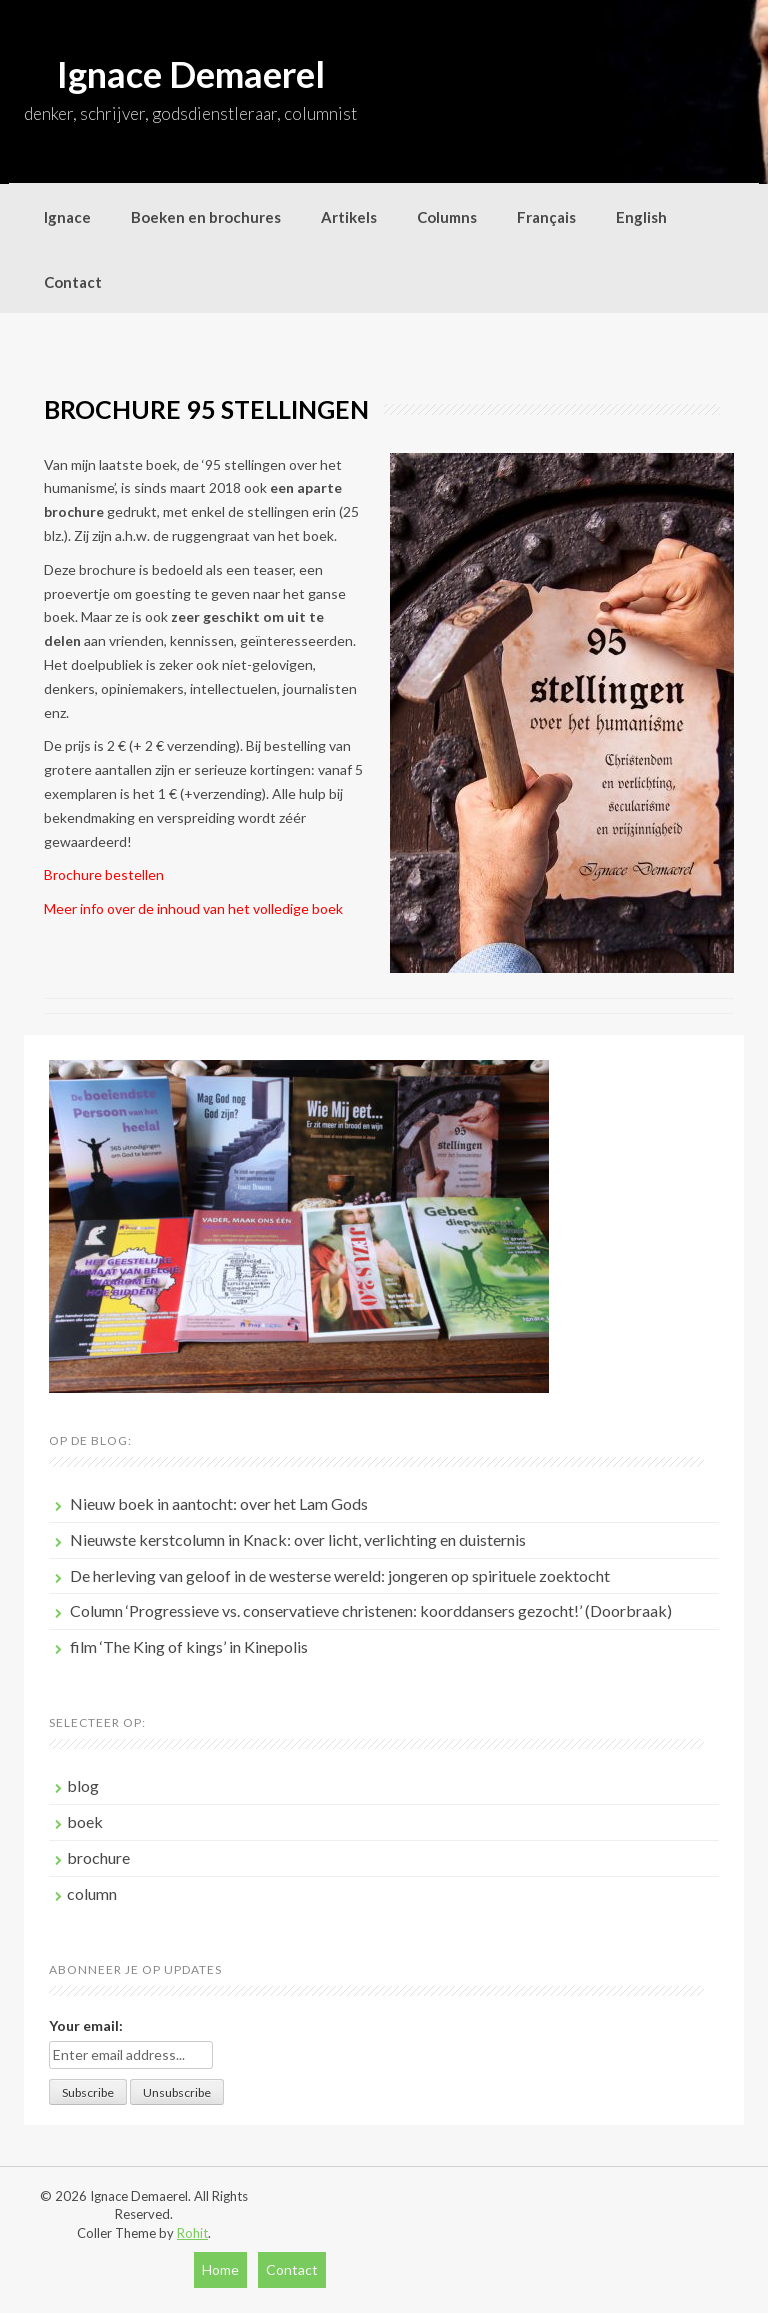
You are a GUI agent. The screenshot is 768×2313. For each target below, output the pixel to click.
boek (85, 1821)
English (641, 217)
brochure (98, 1857)
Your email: (86, 2025)
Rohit (192, 2233)
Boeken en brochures (206, 217)
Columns (447, 217)
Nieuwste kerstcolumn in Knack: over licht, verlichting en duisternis (298, 1539)
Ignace (67, 217)
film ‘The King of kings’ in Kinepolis (189, 1646)
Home (220, 2269)
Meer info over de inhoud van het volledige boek (193, 908)
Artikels (349, 217)
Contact (73, 282)
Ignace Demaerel (191, 74)
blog (83, 1785)
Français (546, 217)
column (92, 1893)
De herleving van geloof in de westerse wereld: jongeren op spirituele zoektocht (340, 1575)
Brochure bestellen (104, 874)
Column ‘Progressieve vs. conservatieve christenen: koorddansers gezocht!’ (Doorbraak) (371, 1610)
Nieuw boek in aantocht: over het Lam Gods (219, 1503)
